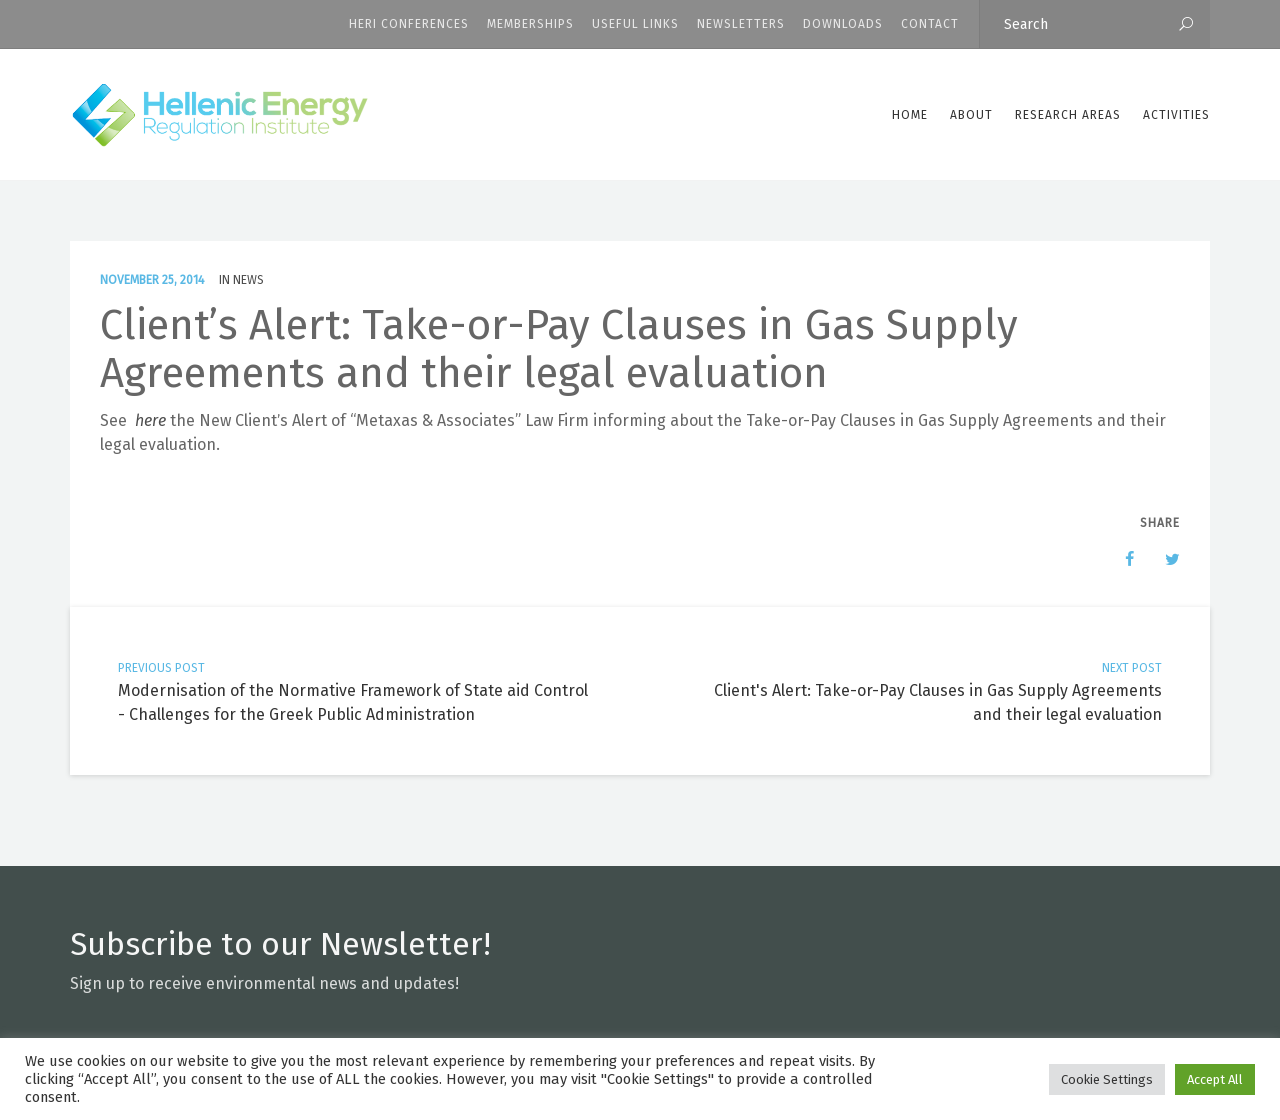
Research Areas (1068, 115)
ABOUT (971, 115)
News (248, 280)
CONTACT (930, 24)
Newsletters (741, 24)
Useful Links (635, 24)
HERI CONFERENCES (409, 24)
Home (910, 115)
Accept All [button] (1215, 1079)
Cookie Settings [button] (1107, 1079)
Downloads (843, 24)
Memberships (530, 24)
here (150, 420)
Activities (1176, 115)
